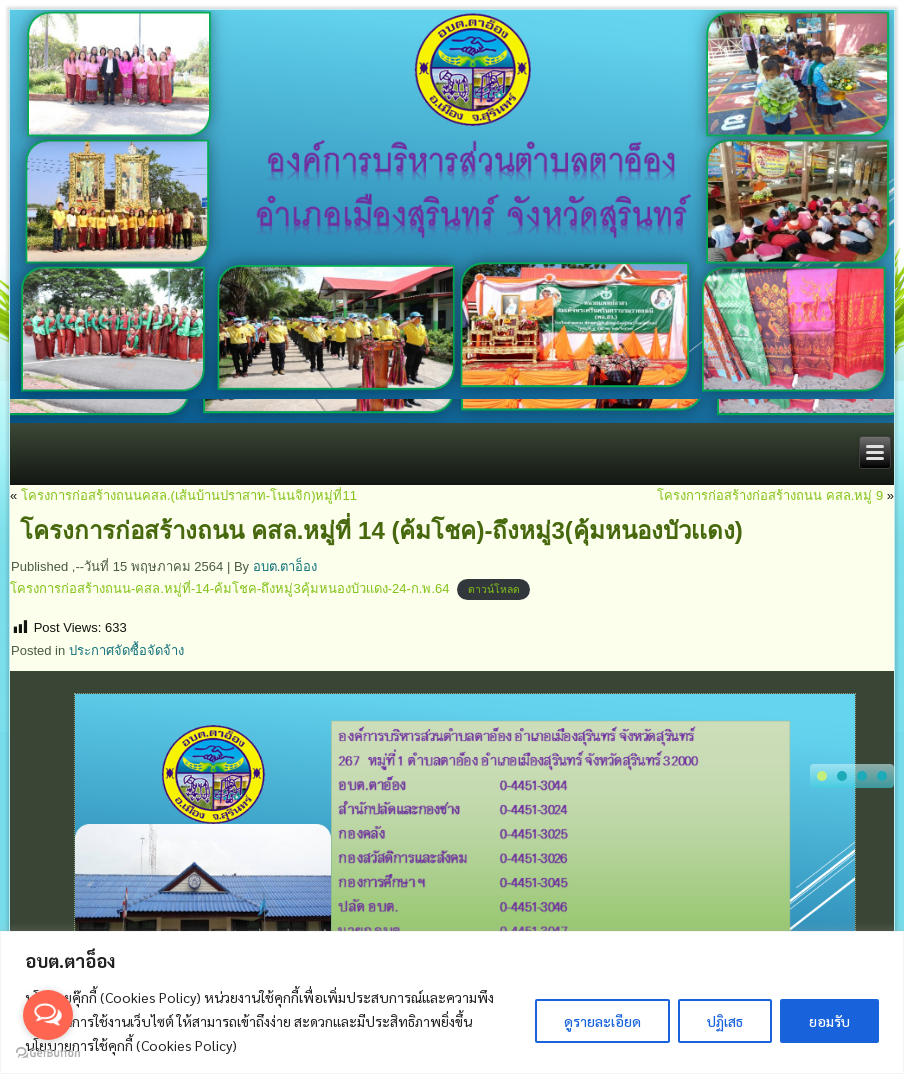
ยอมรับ (829, 1021)
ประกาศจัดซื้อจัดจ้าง (126, 650)
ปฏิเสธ (725, 1021)
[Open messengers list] (48, 1015)
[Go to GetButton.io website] (48, 1053)
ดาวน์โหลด (494, 589)
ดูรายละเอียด (602, 1021)
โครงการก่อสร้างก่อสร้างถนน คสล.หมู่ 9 (770, 495)
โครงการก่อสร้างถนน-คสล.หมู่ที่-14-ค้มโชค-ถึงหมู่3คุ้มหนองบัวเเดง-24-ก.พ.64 (229, 588)
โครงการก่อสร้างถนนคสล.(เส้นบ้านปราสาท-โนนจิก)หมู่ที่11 (189, 495)
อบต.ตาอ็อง (285, 566)
